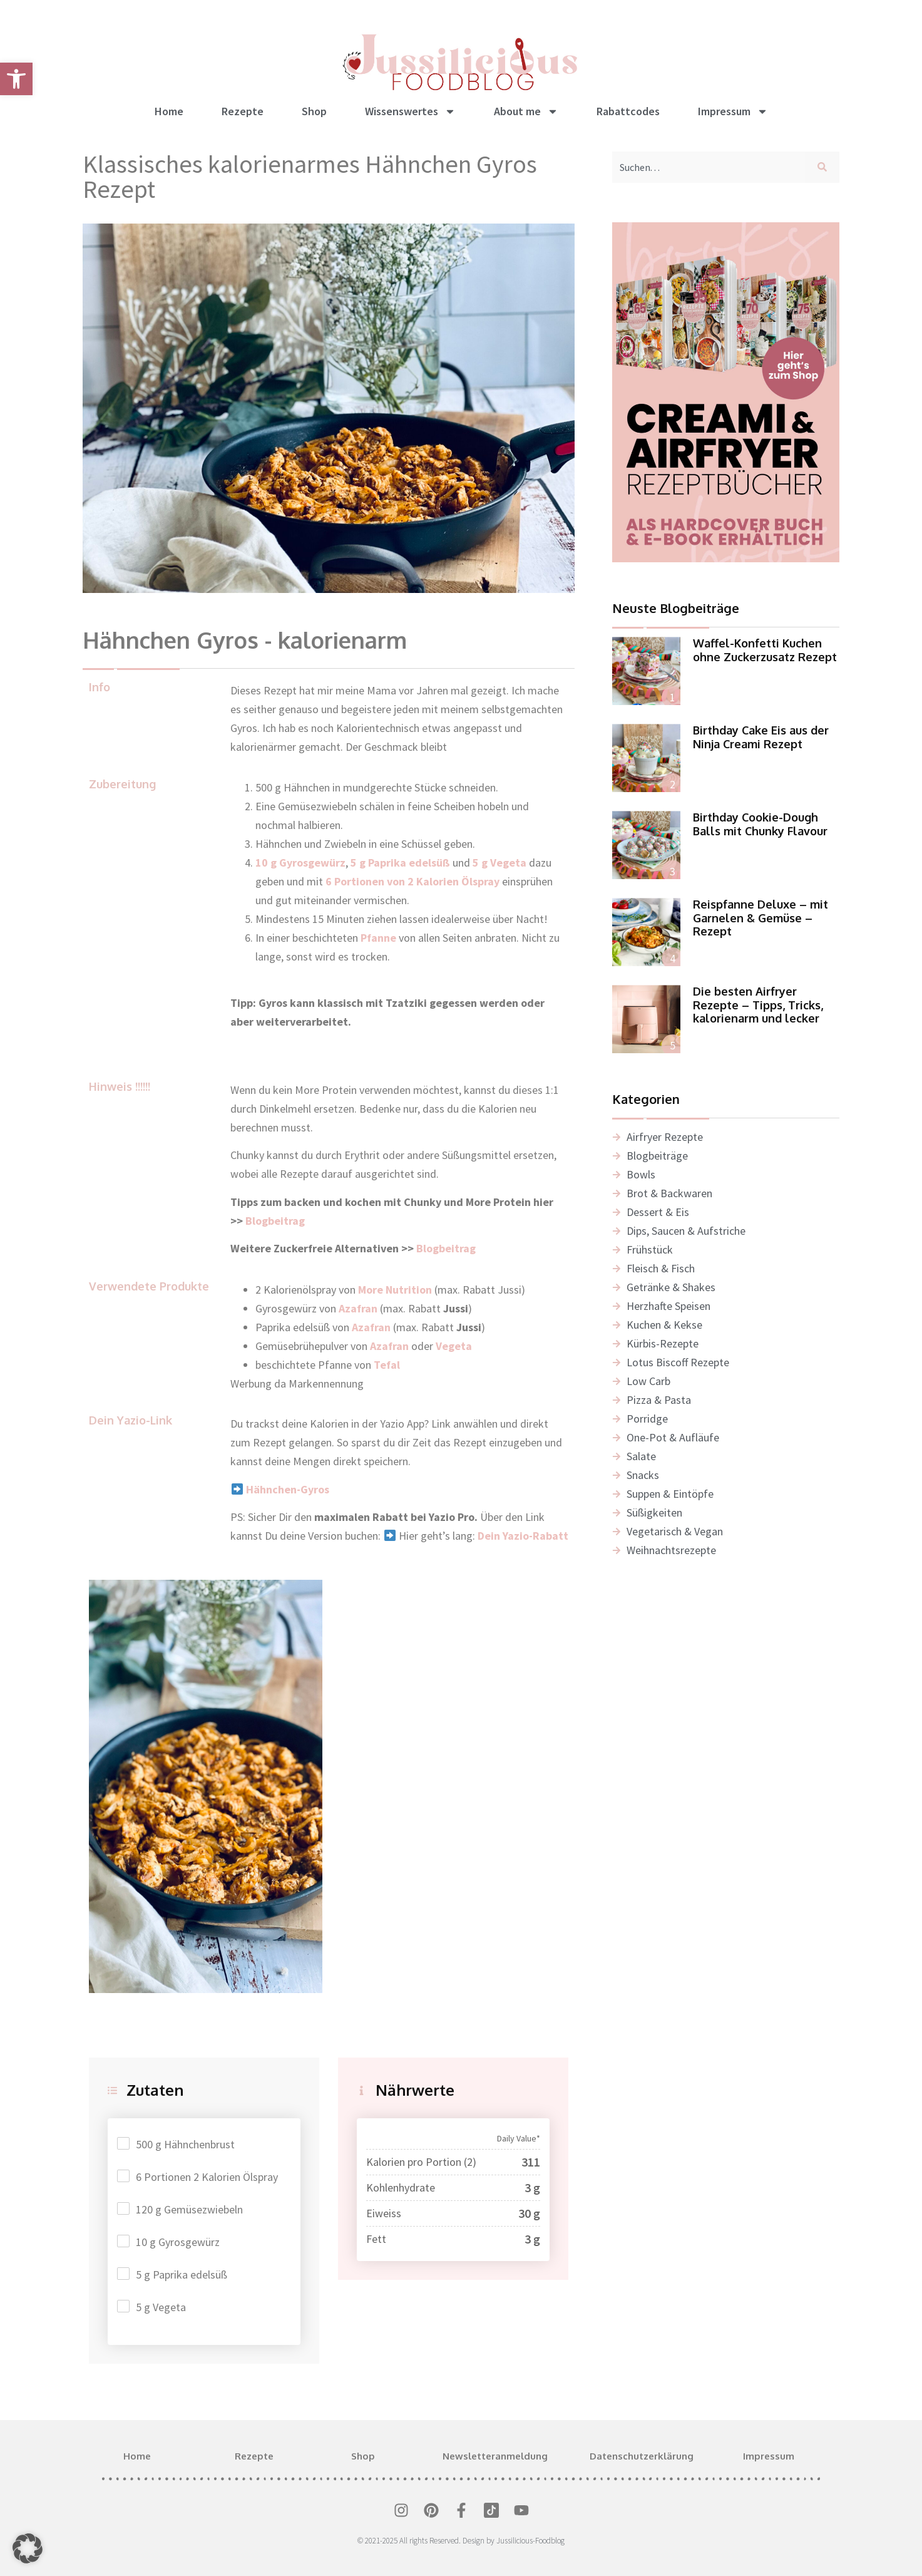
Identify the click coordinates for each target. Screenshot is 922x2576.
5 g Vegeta (161, 2307)
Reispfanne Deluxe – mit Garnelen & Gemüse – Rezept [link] (760, 917)
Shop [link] (314, 111)
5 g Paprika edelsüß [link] (400, 862)
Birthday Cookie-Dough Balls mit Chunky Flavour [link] (760, 824)
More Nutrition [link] (395, 1289)
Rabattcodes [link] (628, 111)
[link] (16, 79)
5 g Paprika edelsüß (181, 2274)
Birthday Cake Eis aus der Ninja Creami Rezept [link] (761, 737)
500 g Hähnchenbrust (185, 2144)
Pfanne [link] (378, 937)
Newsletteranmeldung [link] (495, 2456)
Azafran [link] (371, 1327)
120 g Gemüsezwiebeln (189, 2209)
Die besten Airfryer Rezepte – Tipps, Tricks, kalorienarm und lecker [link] (758, 1004)
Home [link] (169, 111)
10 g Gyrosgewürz (178, 2242)
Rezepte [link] (243, 111)
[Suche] (824, 167)
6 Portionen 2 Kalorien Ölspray (207, 2177)
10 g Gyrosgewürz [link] (300, 862)
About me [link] (526, 111)
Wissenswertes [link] (410, 111)
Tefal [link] (387, 1365)
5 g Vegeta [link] (499, 862)
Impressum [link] (733, 111)
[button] (27, 2548)
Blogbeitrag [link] (276, 1220)
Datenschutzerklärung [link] (642, 2456)
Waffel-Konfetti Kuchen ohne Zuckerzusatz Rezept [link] (765, 650)
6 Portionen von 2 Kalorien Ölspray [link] (412, 881)
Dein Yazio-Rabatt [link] (523, 1535)
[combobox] (708, 167)
